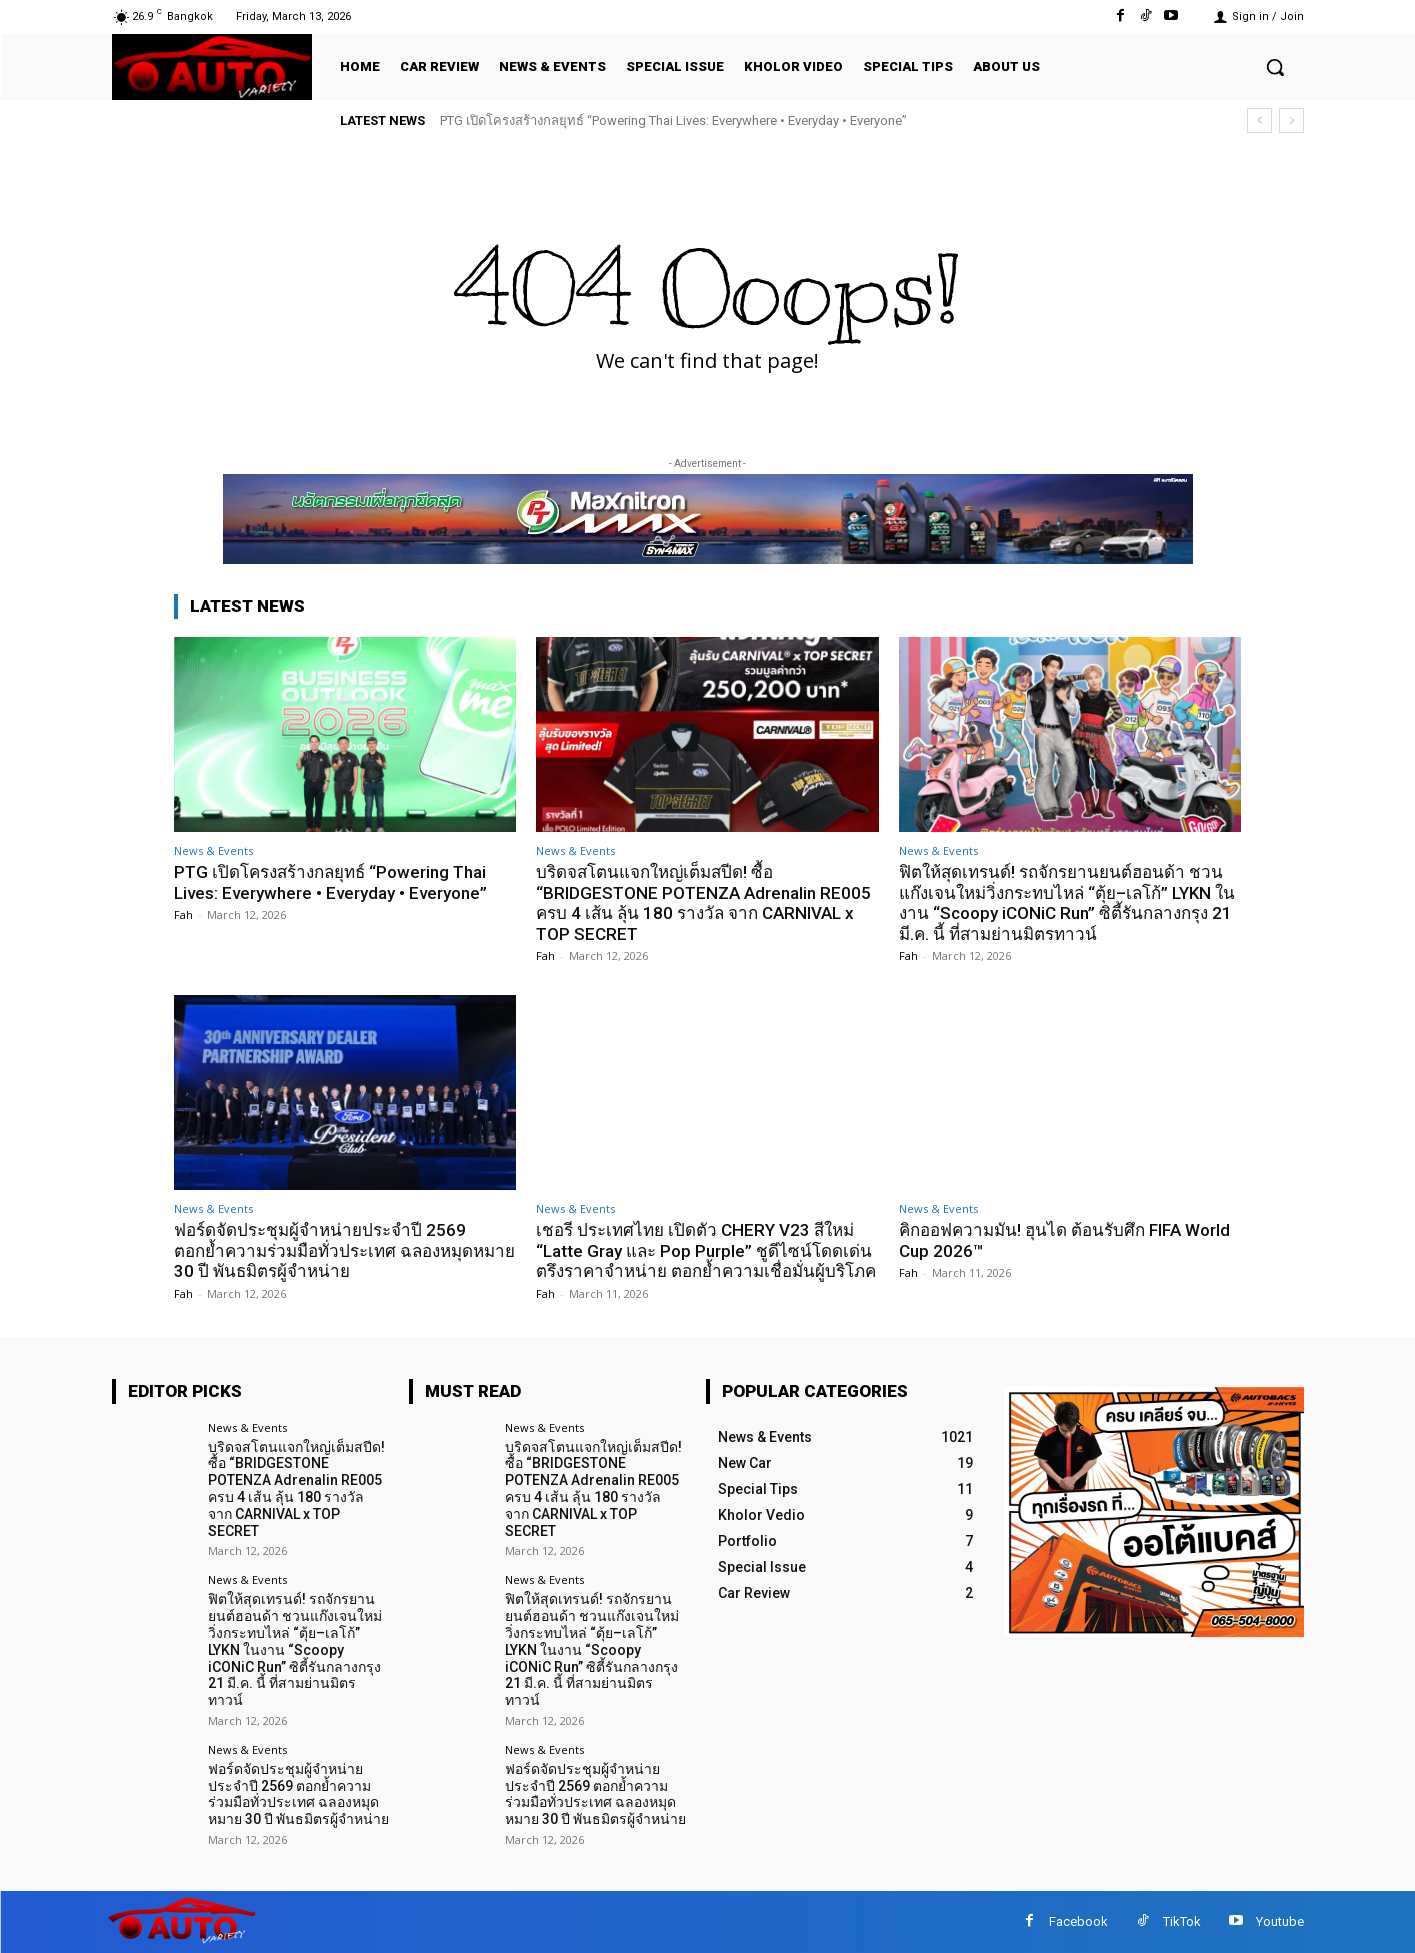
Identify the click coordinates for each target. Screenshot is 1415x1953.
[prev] (1259, 120)
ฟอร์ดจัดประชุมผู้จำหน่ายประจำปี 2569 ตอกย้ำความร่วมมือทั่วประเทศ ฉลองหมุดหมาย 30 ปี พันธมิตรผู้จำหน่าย (344, 1250)
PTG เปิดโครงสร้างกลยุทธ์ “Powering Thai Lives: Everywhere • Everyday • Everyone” (673, 120)
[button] (1275, 67)
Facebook (1078, 1921)
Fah (183, 914)
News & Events (213, 850)
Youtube (1280, 1921)
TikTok (1182, 1921)
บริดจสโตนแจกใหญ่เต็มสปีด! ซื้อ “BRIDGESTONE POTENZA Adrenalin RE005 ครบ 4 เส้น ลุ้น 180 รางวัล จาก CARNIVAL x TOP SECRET (704, 902)
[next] (1291, 120)
